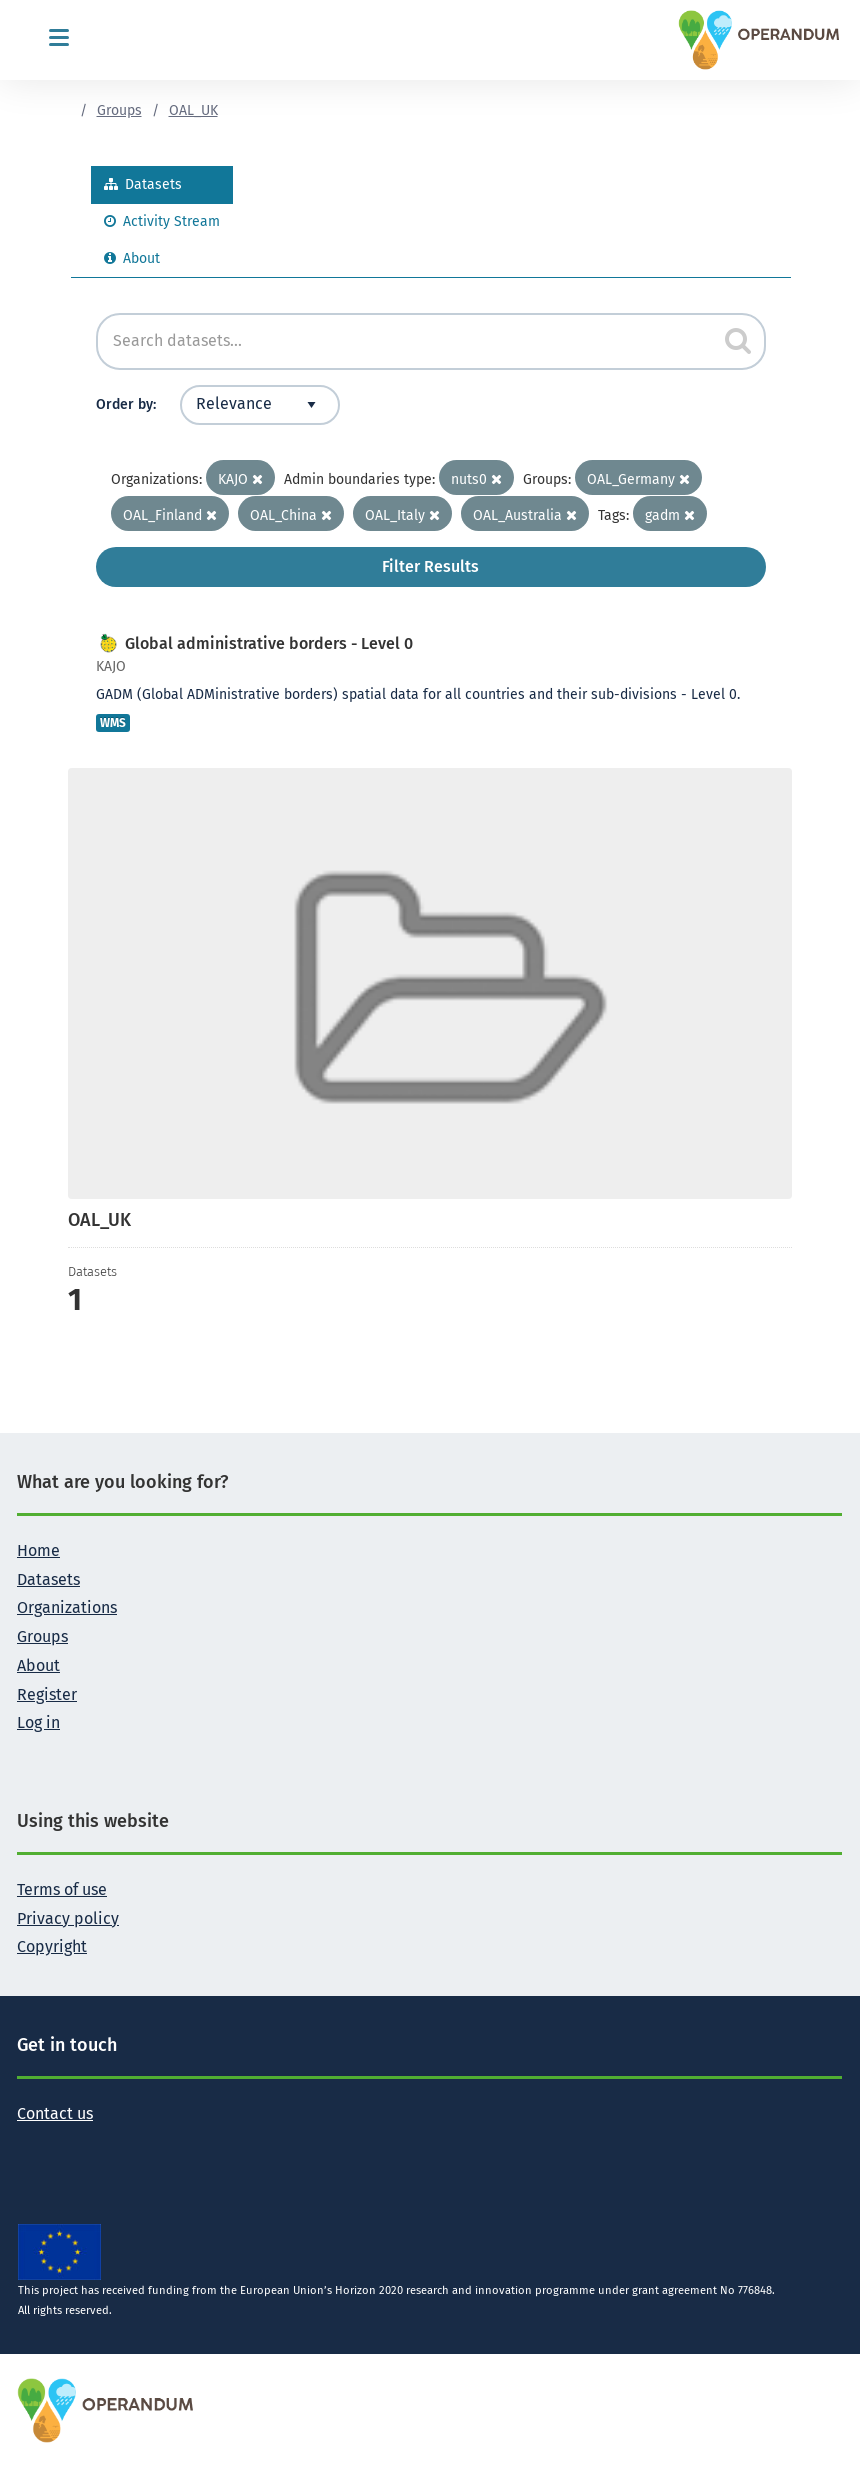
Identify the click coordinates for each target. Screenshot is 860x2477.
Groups (119, 110)
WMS (113, 723)
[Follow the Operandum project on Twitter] (33, 2144)
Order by (124, 404)
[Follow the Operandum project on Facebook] (65, 2144)
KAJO (240, 479)
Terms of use (62, 1889)
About (132, 258)
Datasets (143, 184)
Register (47, 1694)
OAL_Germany (638, 479)
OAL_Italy (402, 515)
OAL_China (291, 515)
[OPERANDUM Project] (106, 2409)
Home (38, 1550)
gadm (670, 515)
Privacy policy (68, 1918)
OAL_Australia (525, 515)
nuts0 (476, 479)
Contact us (55, 2113)
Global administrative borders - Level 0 (269, 643)
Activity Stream (162, 221)
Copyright (52, 1946)
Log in (38, 1722)
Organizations (67, 1607)
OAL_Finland (170, 515)
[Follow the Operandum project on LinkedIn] (97, 2144)
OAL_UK (193, 110)
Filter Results (430, 566)
